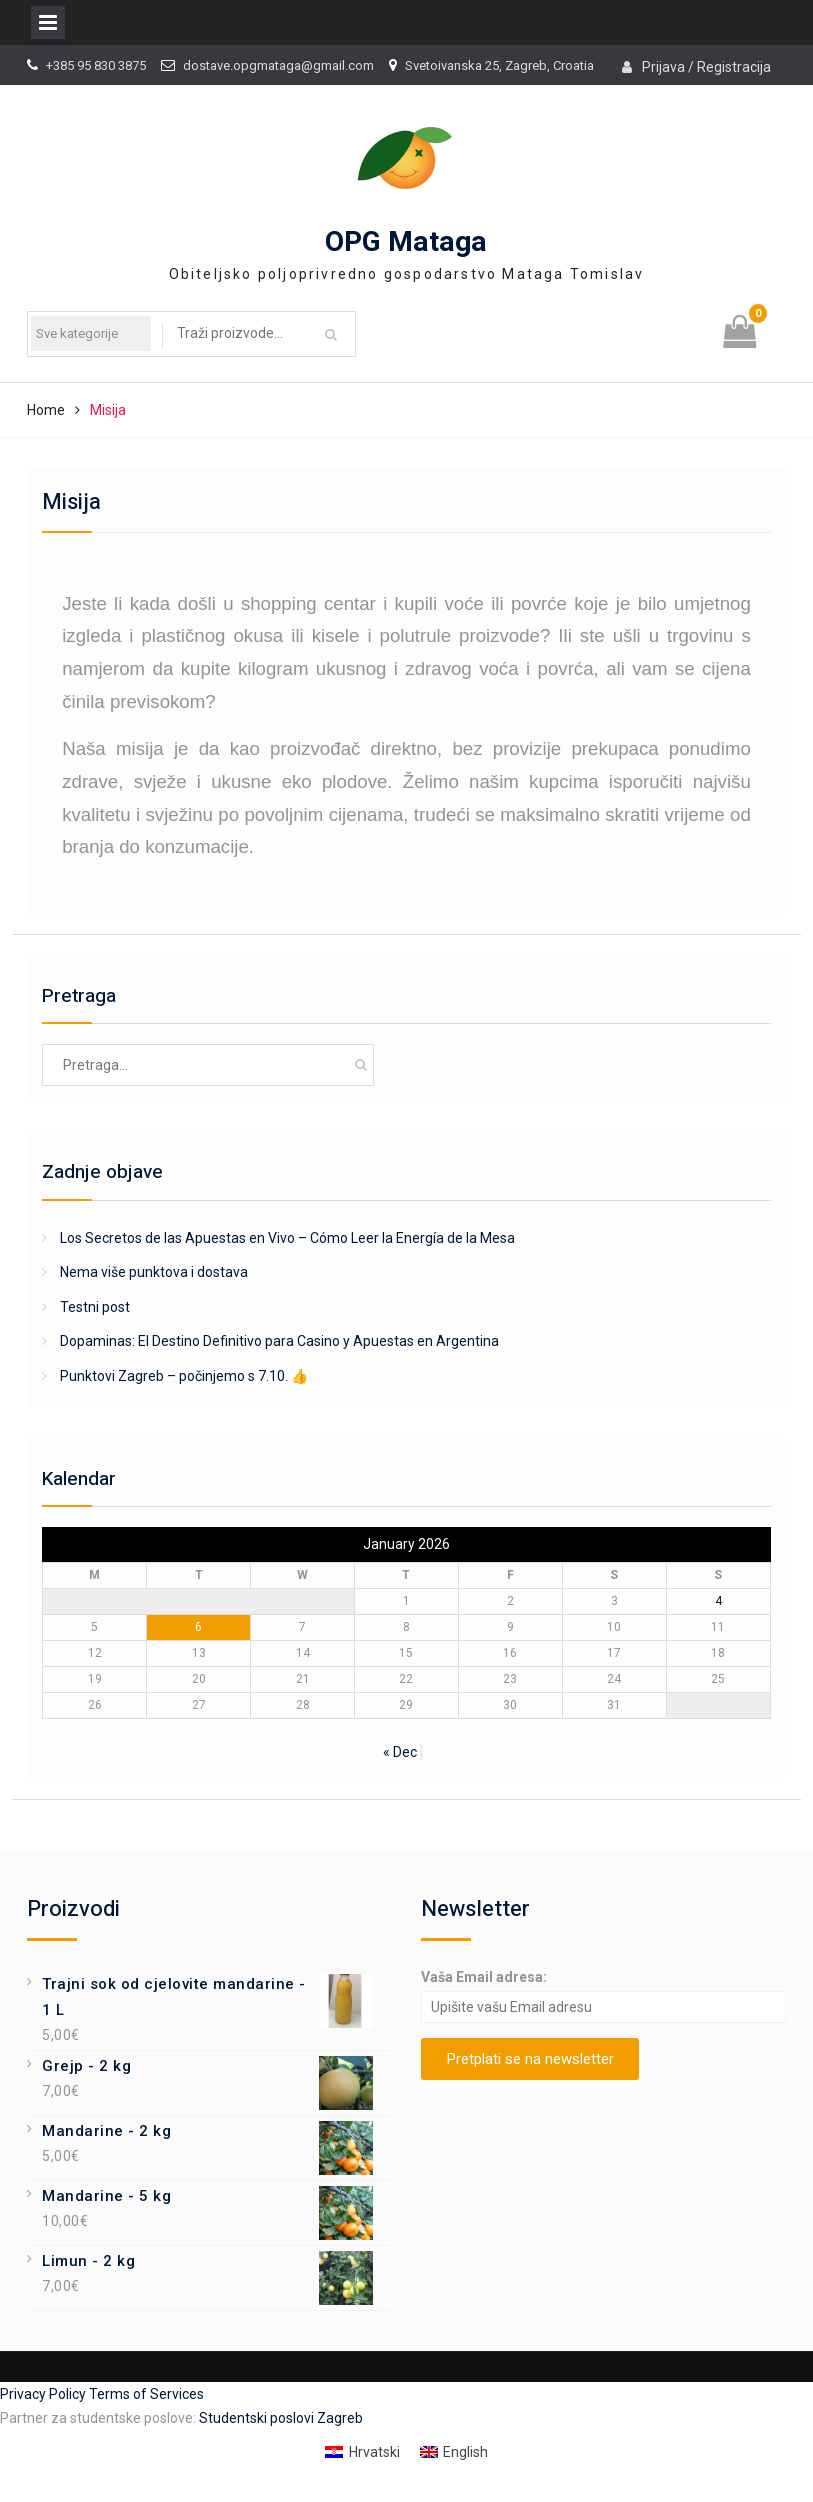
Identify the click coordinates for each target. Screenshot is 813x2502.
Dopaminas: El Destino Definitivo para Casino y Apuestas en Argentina (279, 1341)
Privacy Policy (44, 2394)
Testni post (95, 1307)
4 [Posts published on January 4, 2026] (718, 1601)
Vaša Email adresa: (484, 1977)
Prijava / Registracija (706, 67)
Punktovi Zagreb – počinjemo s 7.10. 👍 (184, 1376)
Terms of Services (146, 2394)
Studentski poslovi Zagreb (281, 2418)
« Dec (400, 1752)
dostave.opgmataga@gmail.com (278, 65)
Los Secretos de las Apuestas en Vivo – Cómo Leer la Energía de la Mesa (287, 1238)
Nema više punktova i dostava (154, 1272)
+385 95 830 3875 (96, 65)
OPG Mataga (406, 242)
